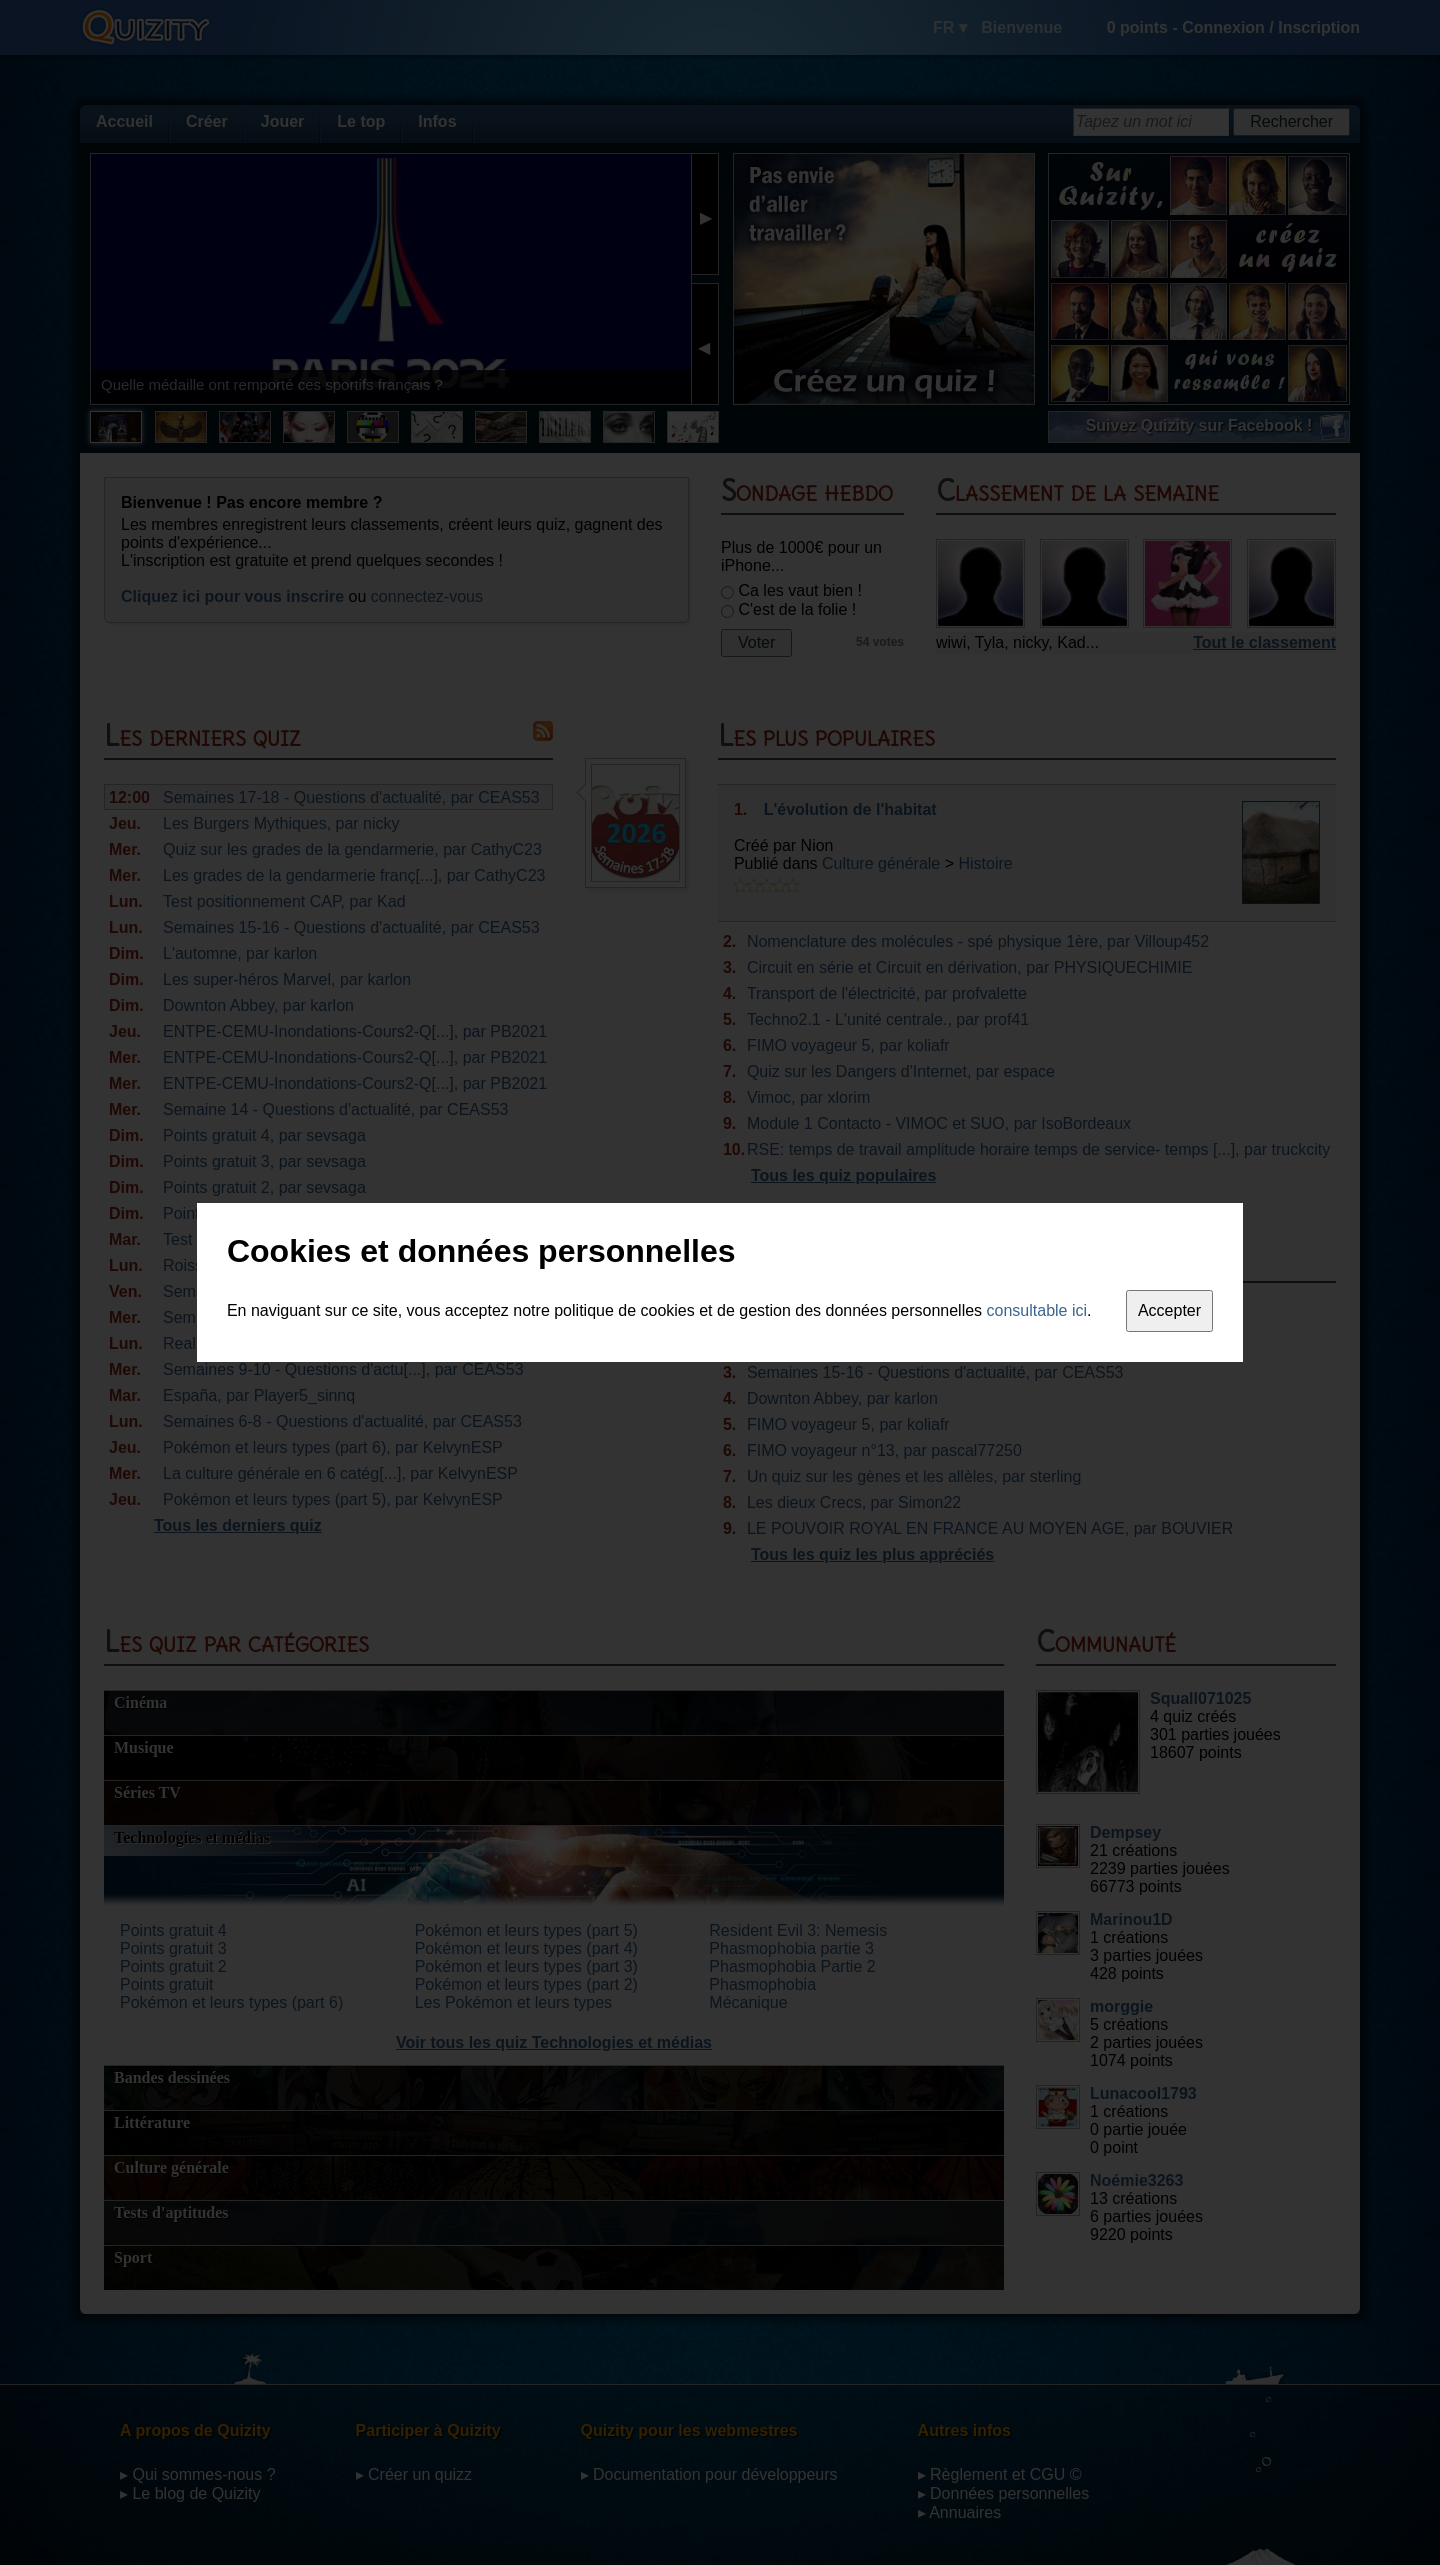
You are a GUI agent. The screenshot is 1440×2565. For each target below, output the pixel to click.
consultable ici (1037, 1310)
